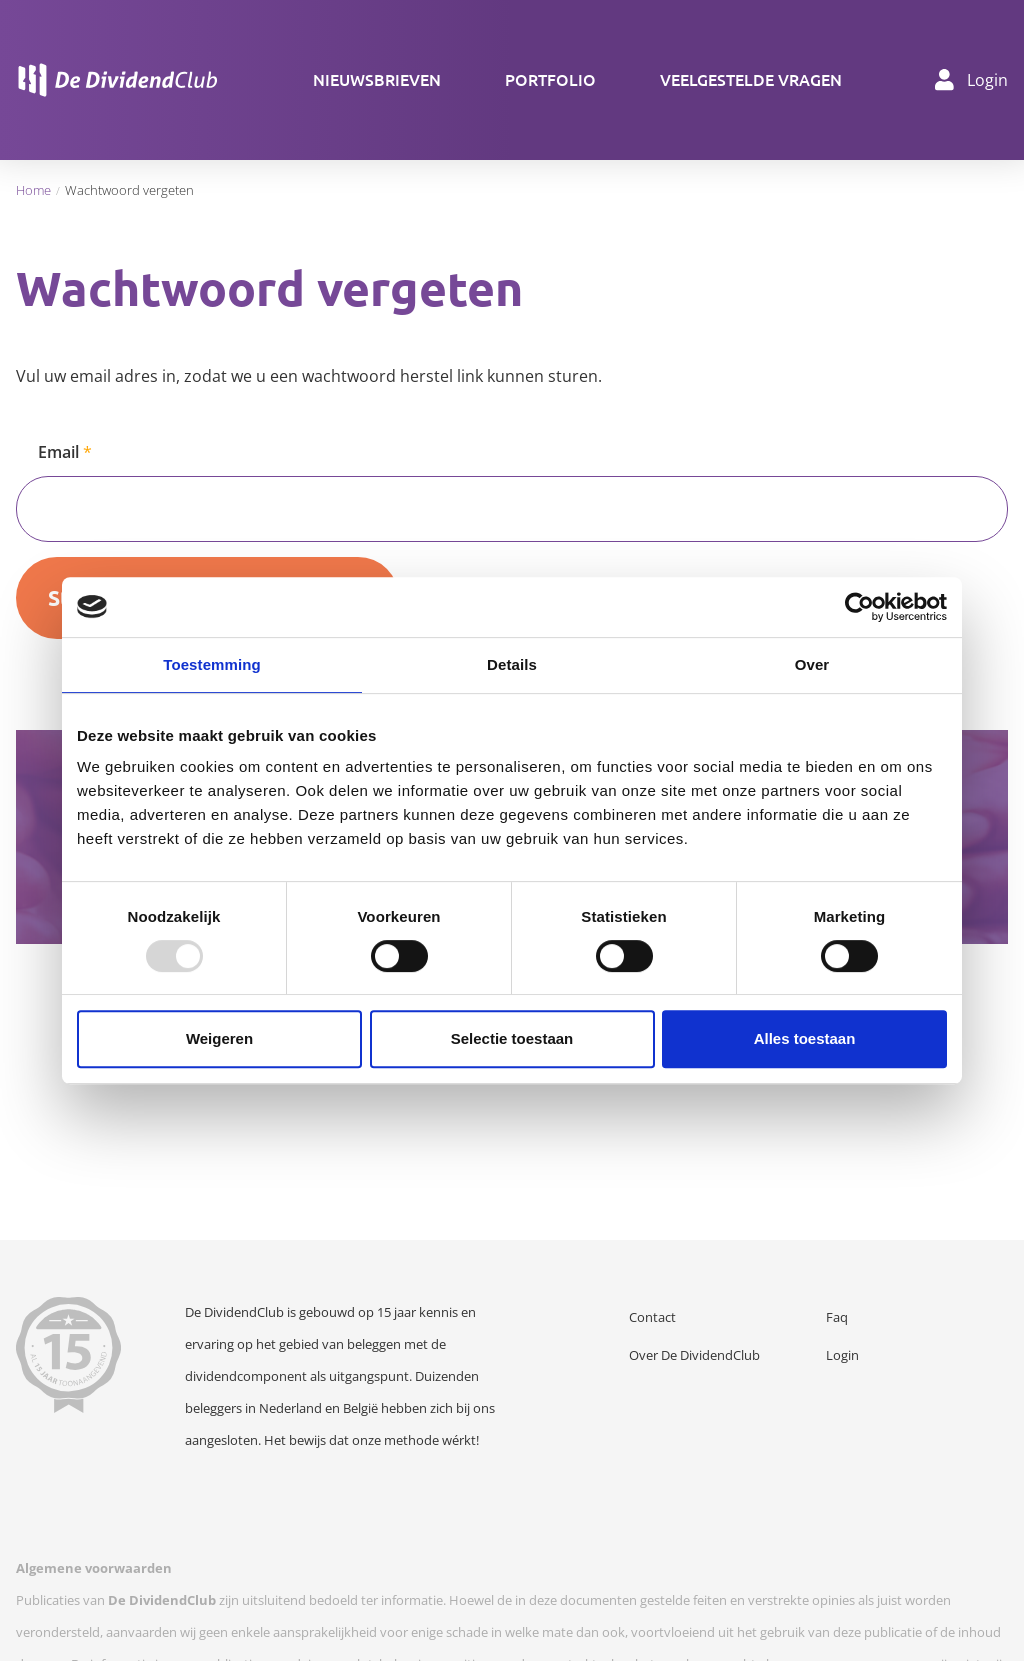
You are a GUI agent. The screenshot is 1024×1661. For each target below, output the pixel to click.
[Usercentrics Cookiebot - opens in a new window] (859, 607)
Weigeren (219, 1038)
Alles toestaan (805, 1038)
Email (58, 452)
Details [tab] (512, 664)
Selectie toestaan (512, 1038)
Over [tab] (812, 664)
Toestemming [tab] (212, 664)
